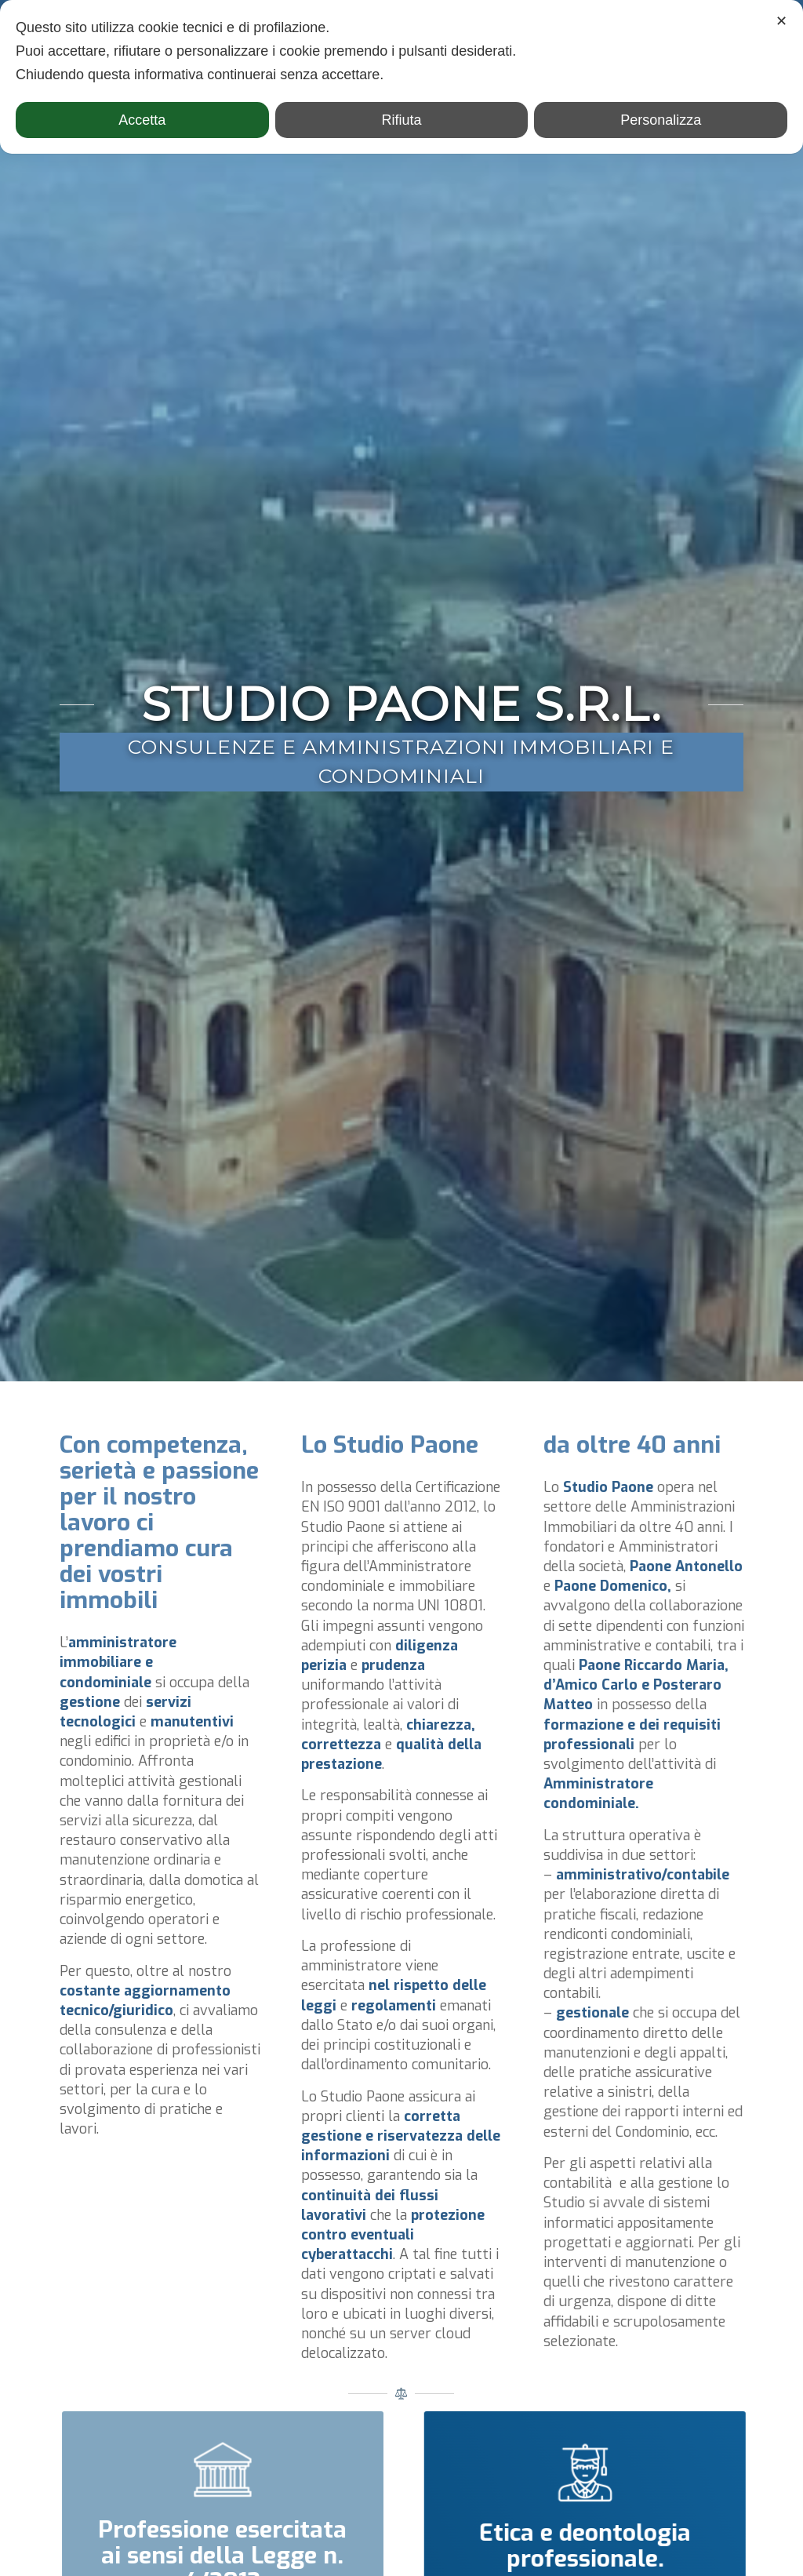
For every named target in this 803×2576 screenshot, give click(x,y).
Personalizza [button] (660, 120)
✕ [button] (781, 21)
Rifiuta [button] (401, 120)
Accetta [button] (141, 120)
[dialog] (401, 77)
